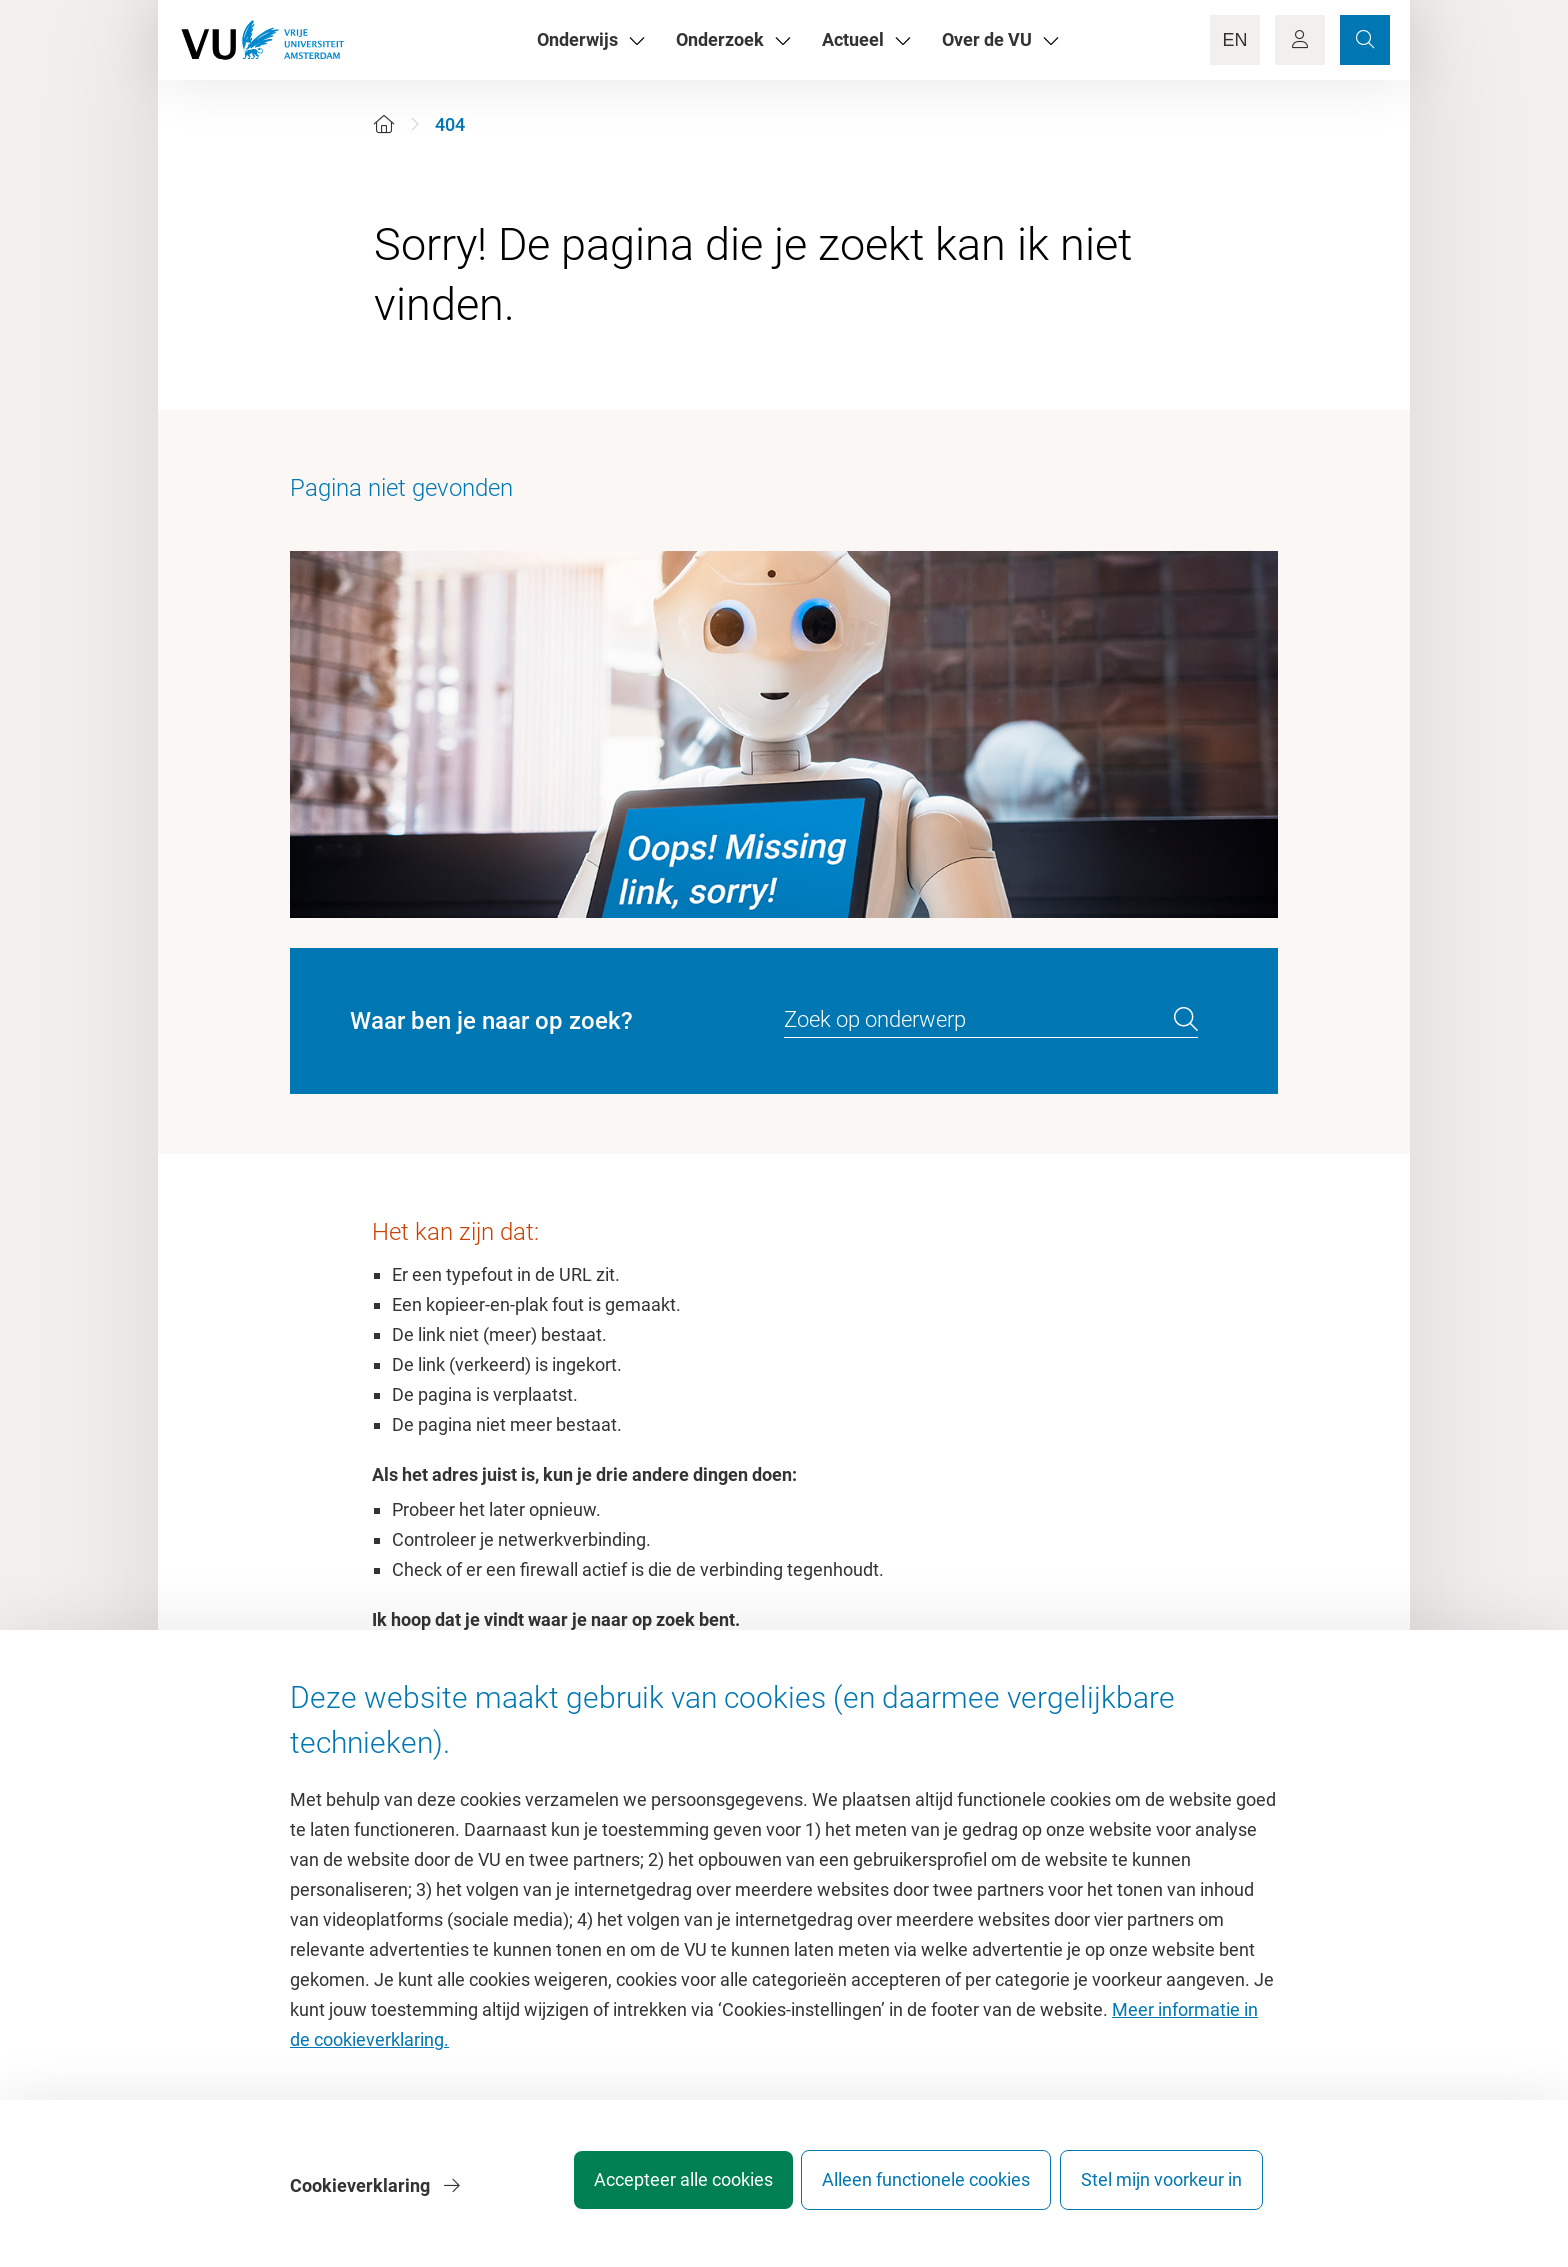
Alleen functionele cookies (911, 2191)
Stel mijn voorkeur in (1161, 2191)
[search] (1186, 1020)
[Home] (384, 124)
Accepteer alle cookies (652, 2191)
